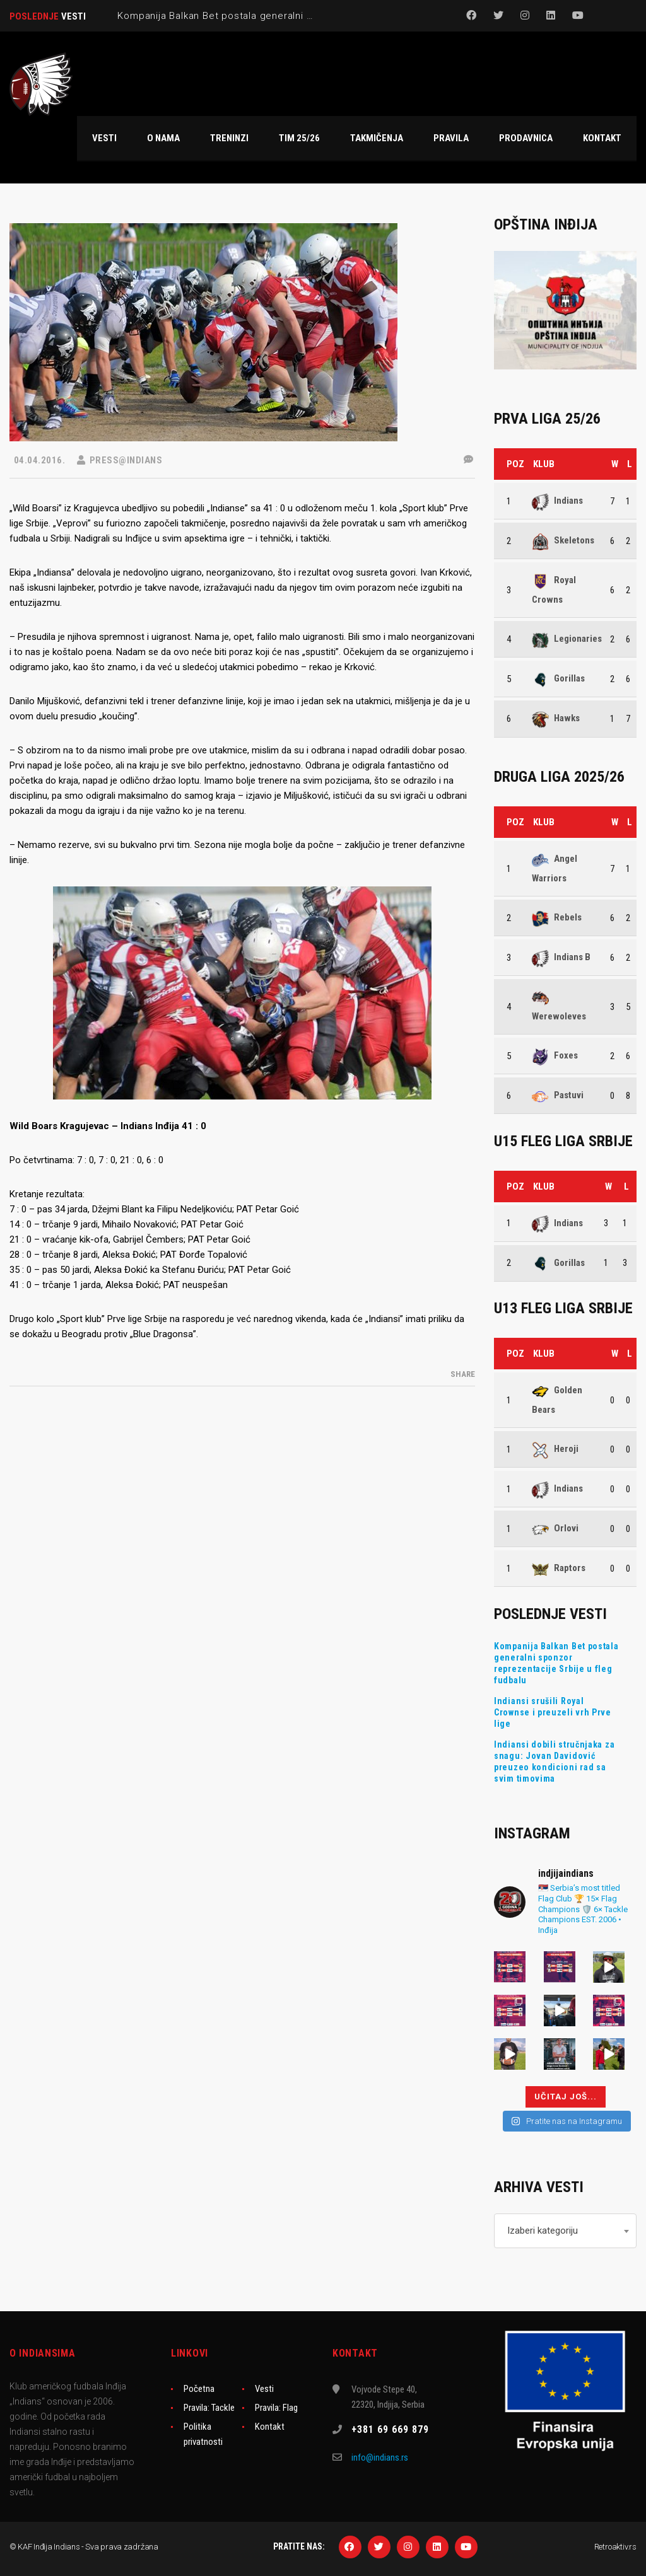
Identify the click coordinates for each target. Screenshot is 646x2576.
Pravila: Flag (276, 2407)
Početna (199, 2388)
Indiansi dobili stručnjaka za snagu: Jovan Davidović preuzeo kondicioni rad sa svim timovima (554, 1761)
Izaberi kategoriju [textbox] (542, 2230)
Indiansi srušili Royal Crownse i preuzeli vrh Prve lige (552, 1712)
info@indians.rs (379, 2457)
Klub (544, 464)
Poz (515, 464)
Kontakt (270, 2426)
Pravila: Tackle (209, 2407)
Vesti (264, 2388)
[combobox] (565, 2230)
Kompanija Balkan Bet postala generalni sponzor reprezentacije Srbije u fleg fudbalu (556, 1663)
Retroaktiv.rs (615, 2546)
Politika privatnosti (203, 2434)
